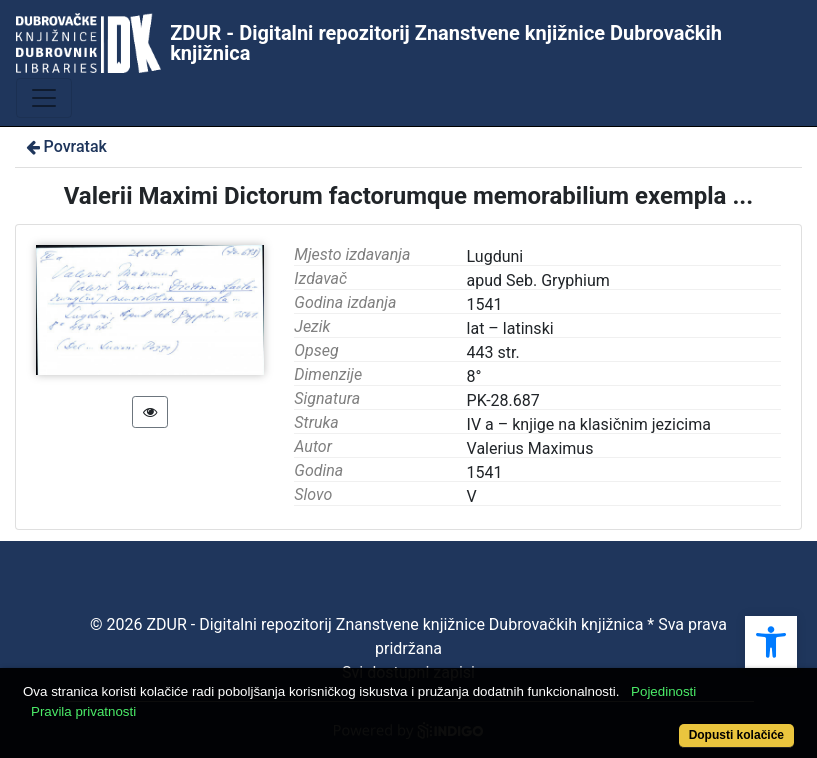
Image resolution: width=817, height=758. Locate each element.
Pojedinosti (663, 691)
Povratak (65, 146)
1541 (485, 472)
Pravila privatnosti (83, 711)
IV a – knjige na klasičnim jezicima (589, 424)
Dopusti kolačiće (736, 735)
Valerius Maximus (530, 448)
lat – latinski (510, 328)
